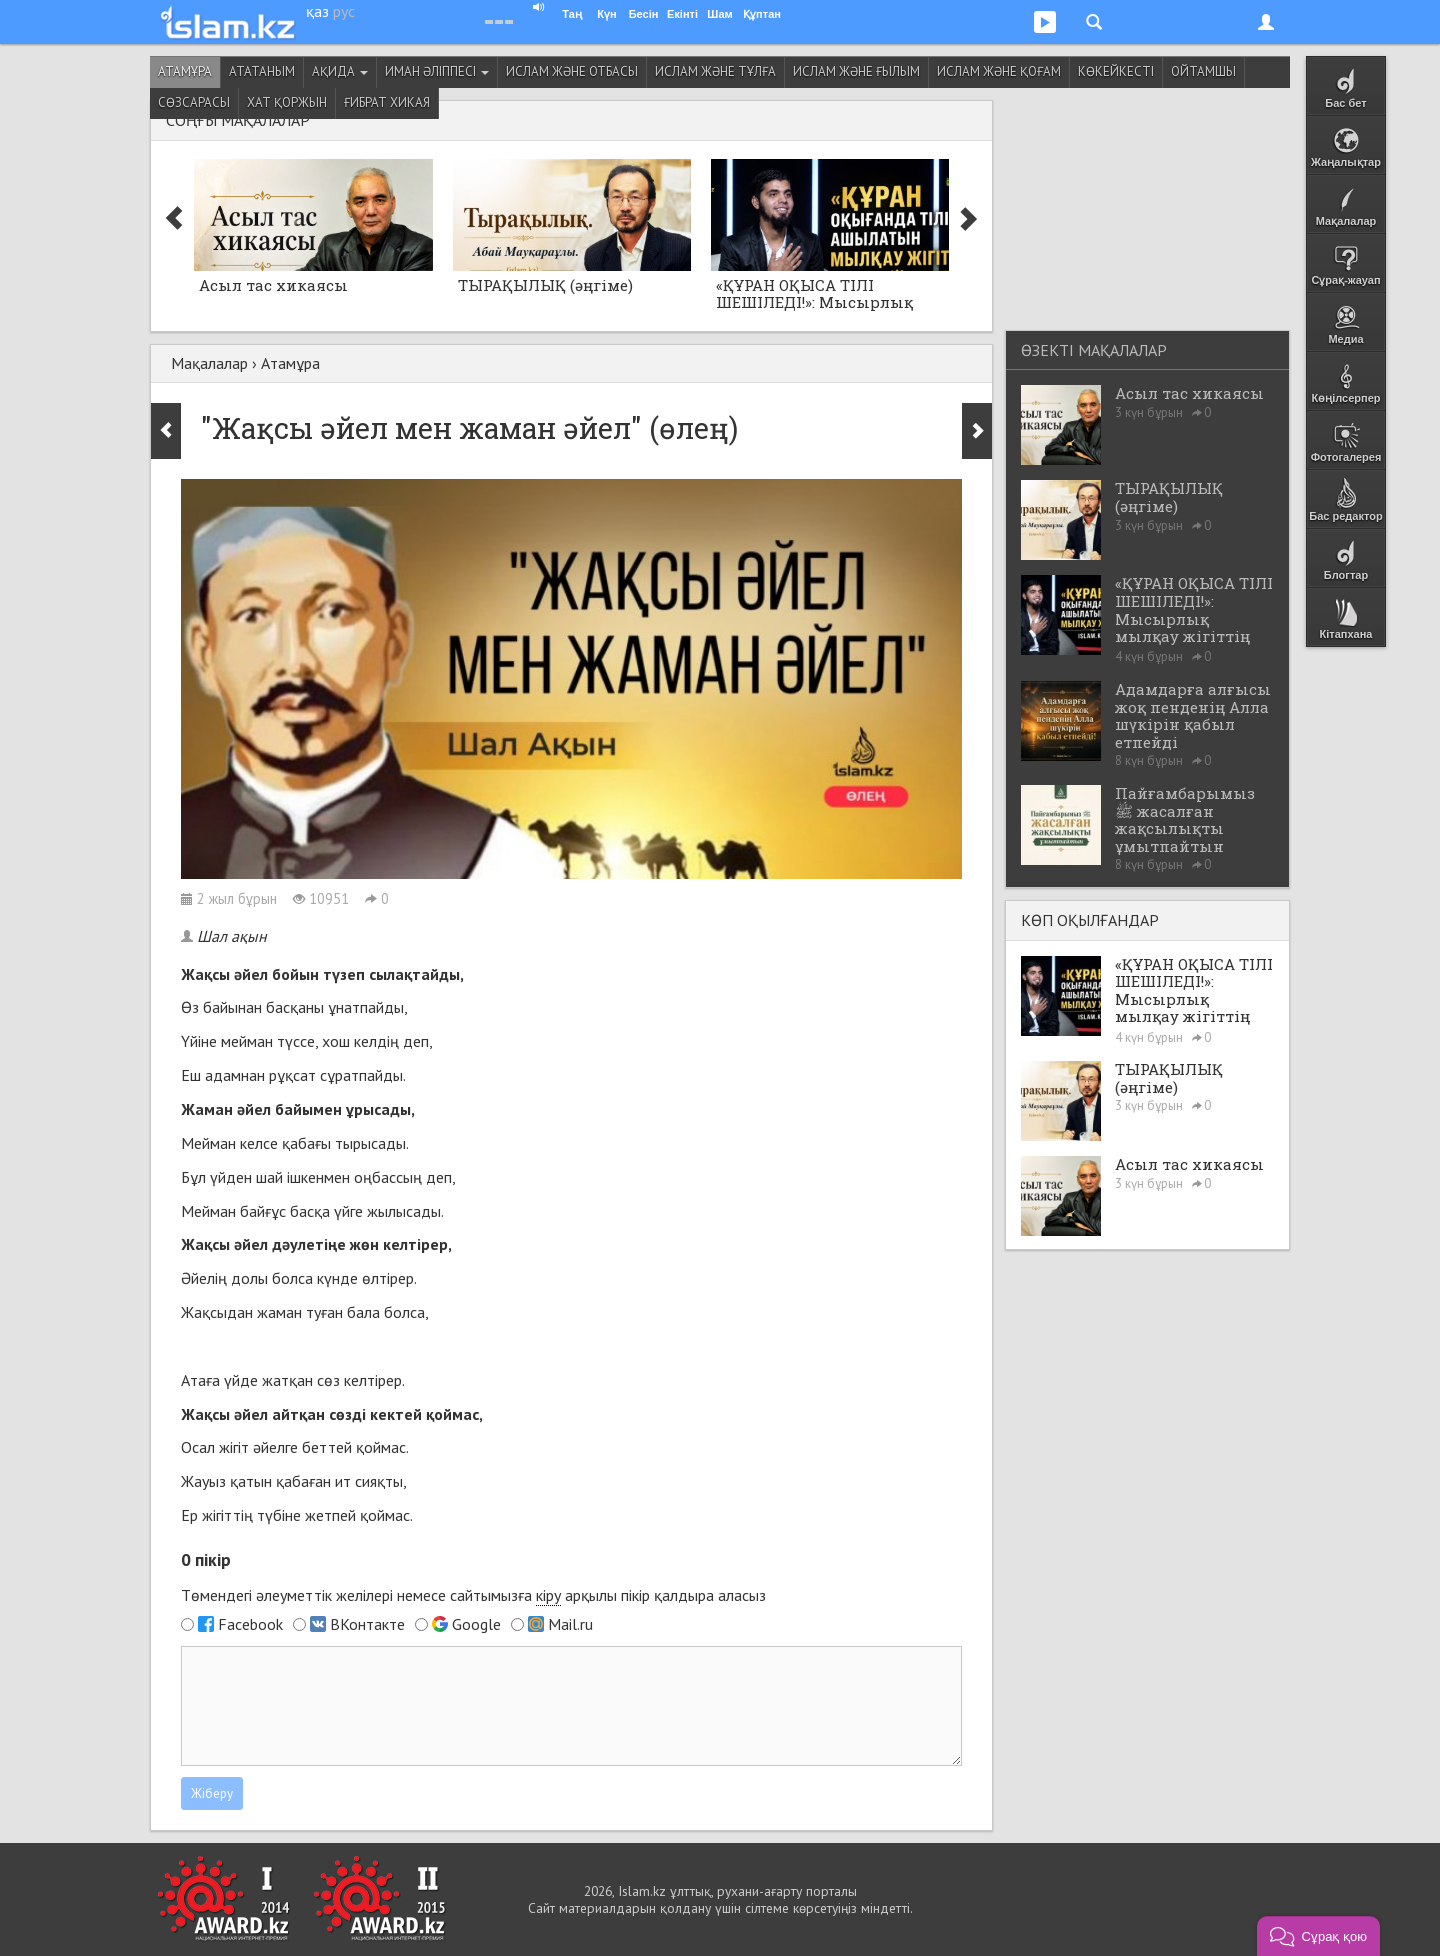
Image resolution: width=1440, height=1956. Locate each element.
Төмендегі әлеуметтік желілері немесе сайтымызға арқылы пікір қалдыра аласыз (473, 1595)
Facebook (250, 1624)
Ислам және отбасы (572, 71)
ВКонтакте (367, 1624)
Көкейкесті (1116, 71)
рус (344, 11)
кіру (548, 1595)
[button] (1318, 1936)
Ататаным (262, 71)
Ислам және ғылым (856, 71)
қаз (317, 11)
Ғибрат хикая (387, 102)
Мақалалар (209, 363)
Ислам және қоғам (999, 71)
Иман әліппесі (437, 71)
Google (476, 1624)
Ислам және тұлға (715, 71)
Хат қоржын (287, 102)
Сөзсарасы (194, 102)
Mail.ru (570, 1624)
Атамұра (185, 71)
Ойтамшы (1203, 71)
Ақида (340, 71)
